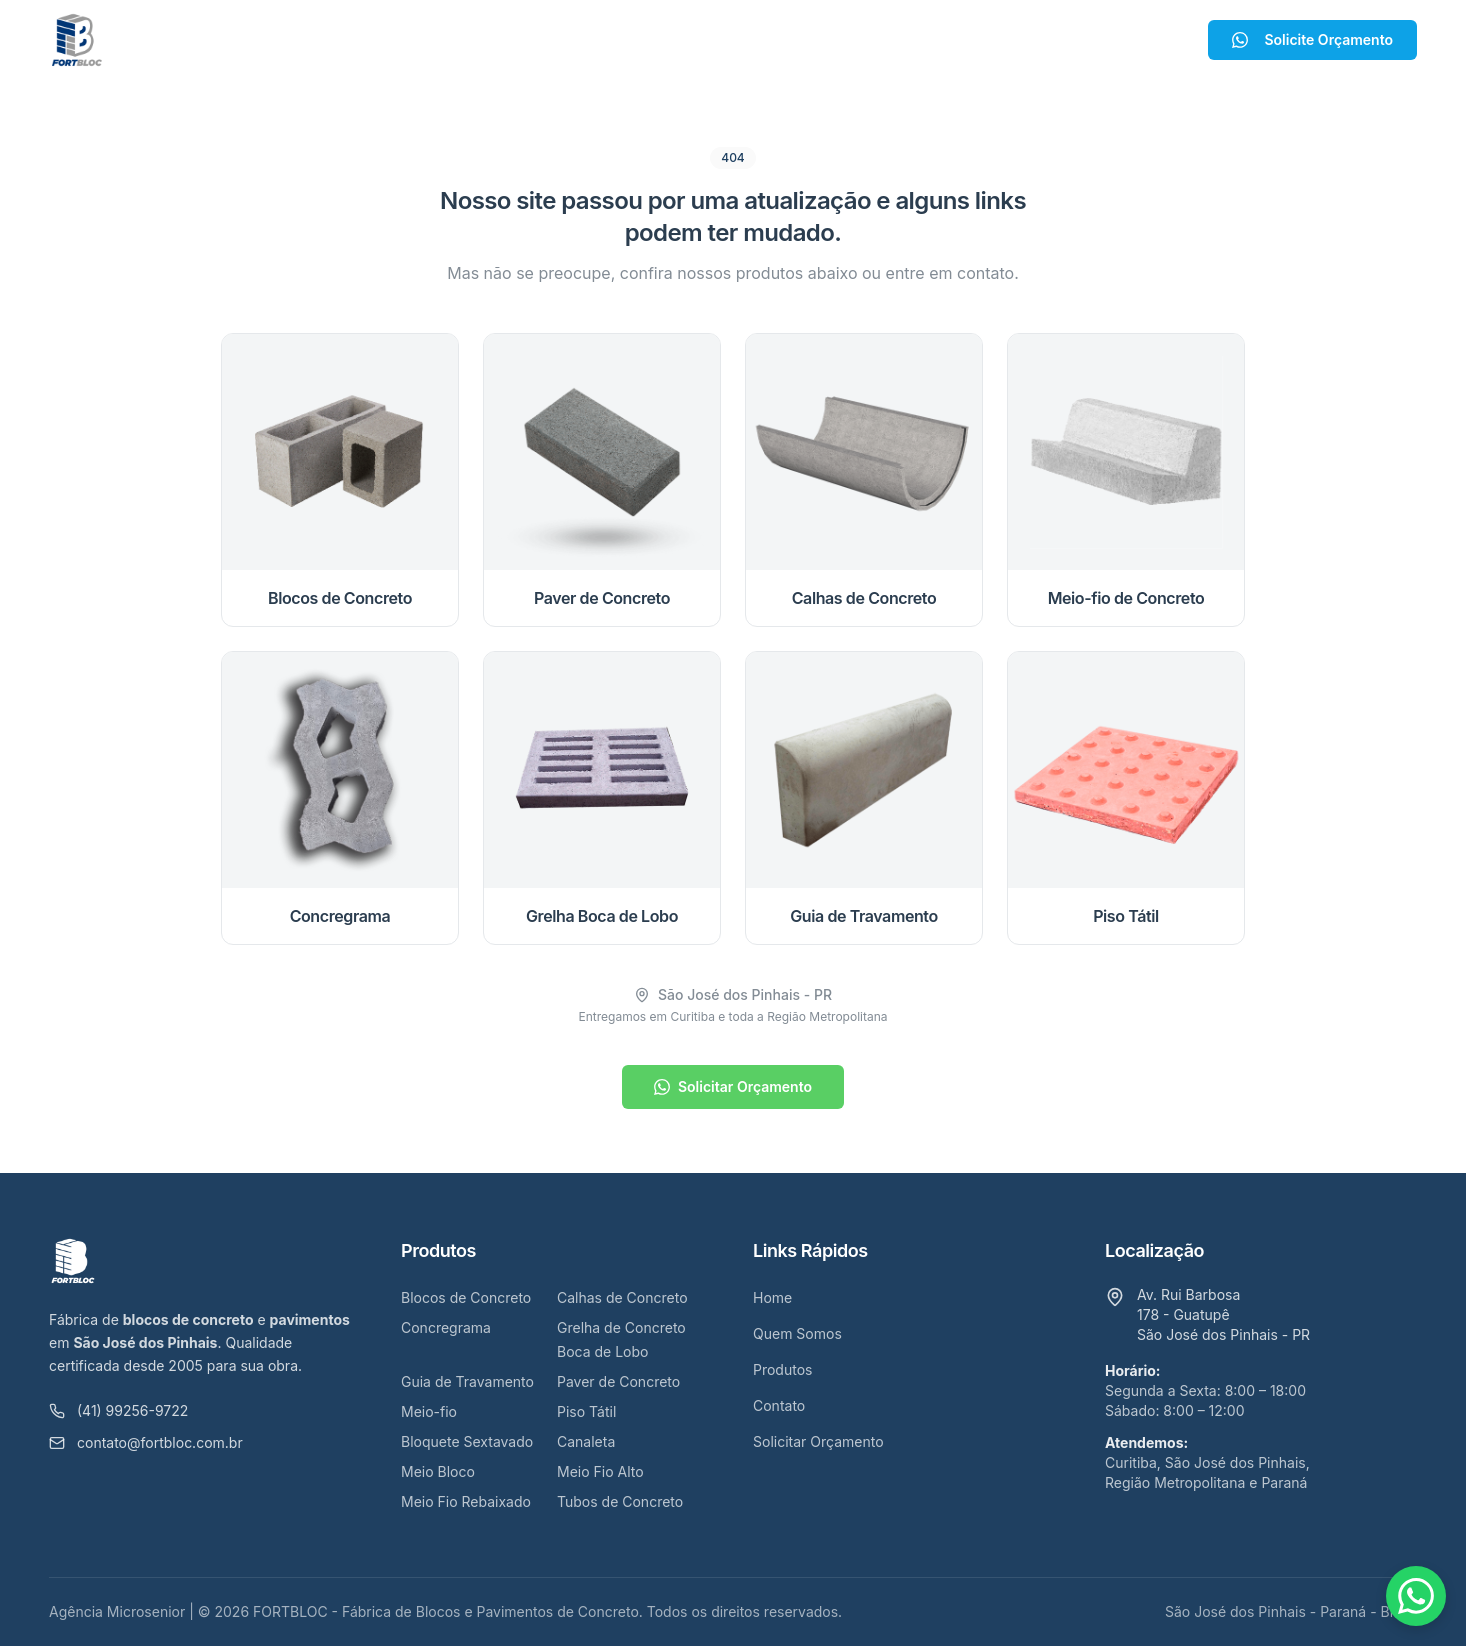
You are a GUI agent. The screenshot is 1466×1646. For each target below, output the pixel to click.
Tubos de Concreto (620, 1501)
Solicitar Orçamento (733, 1086)
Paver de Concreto (618, 1381)
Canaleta (586, 1441)
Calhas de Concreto (622, 1297)
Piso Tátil (586, 1411)
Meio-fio (429, 1411)
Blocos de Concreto (466, 1297)
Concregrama (446, 1327)
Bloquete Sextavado (467, 1441)
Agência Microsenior (117, 1611)
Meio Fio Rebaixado (466, 1501)
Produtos (716, 40)
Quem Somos (588, 40)
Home (482, 40)
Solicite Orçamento (1312, 39)
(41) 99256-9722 (118, 1410)
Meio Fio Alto (600, 1471)
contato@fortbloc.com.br (146, 1442)
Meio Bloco (438, 1471)
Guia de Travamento (467, 1381)
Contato (823, 40)
